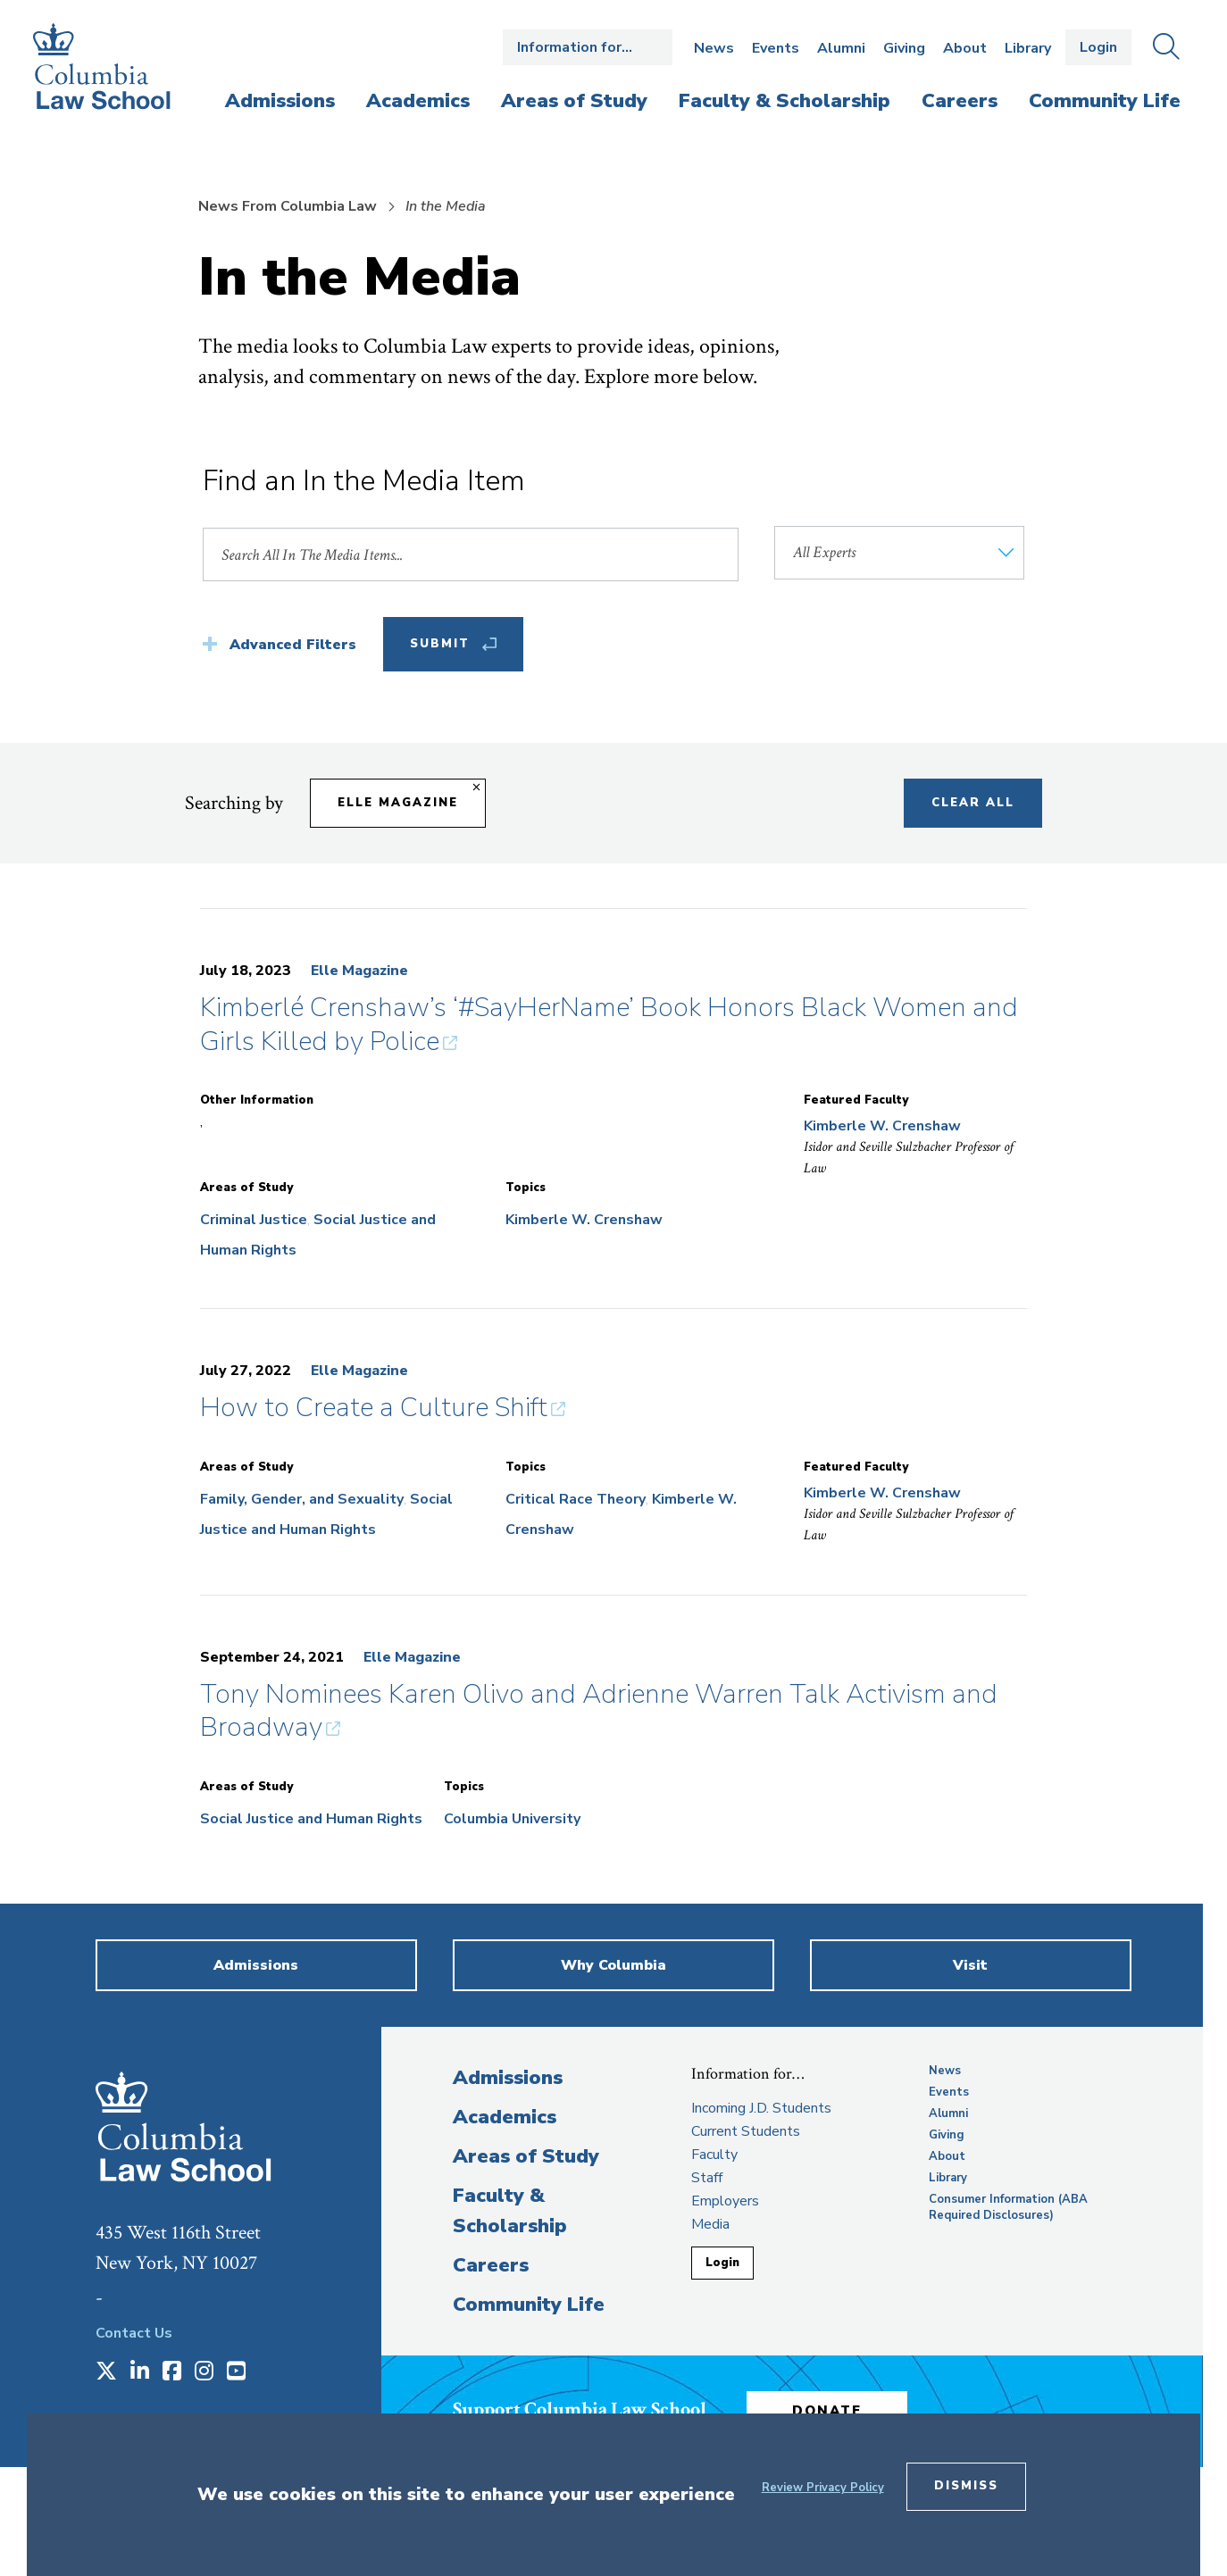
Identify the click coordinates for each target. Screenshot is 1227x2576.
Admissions (508, 2077)
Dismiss (966, 2486)
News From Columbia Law (287, 206)
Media (710, 2224)
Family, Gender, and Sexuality (302, 1499)
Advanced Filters (293, 644)
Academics (504, 2117)
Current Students (745, 2131)
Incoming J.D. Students (761, 2108)
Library (1028, 48)
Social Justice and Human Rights (311, 1819)
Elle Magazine (359, 970)
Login (1098, 47)
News (714, 48)
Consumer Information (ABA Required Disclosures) (1008, 2207)
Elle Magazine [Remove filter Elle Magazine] (398, 803)
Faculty (714, 2154)
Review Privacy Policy (823, 2488)
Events (775, 48)
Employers (725, 2201)
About (965, 48)
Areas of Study (526, 2156)
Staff (706, 2178)
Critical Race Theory (575, 1499)
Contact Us (134, 2333)
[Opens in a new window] (106, 2372)
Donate (827, 2411)
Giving (904, 48)
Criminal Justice (253, 1220)
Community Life (529, 2304)
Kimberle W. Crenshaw (584, 1220)
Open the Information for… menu (587, 47)
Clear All (972, 803)
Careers (491, 2265)
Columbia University (512, 1819)
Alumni (841, 48)
